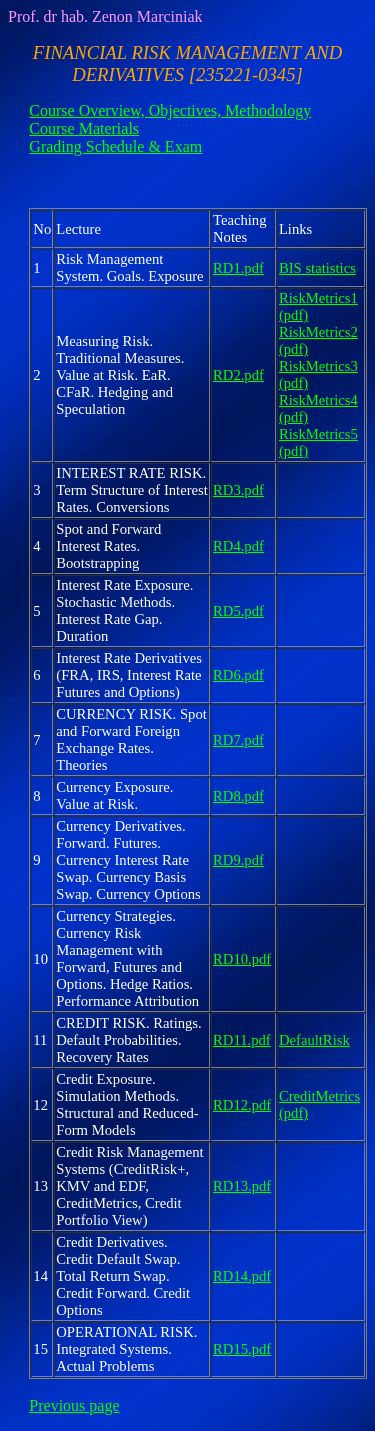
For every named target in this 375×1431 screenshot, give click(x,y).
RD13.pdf (242, 1186)
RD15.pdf (242, 1349)
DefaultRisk (314, 1040)
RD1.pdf (238, 268)
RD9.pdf (238, 860)
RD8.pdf (238, 796)
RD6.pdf (238, 675)
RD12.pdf (242, 1105)
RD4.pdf (238, 546)
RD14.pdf (242, 1276)
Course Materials (84, 128)
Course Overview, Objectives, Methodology (170, 110)
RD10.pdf (242, 959)
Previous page (74, 1405)
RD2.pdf (238, 375)
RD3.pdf (238, 490)
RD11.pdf (242, 1040)
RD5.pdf (238, 611)
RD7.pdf (238, 740)
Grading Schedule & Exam (115, 146)
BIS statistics (317, 268)
